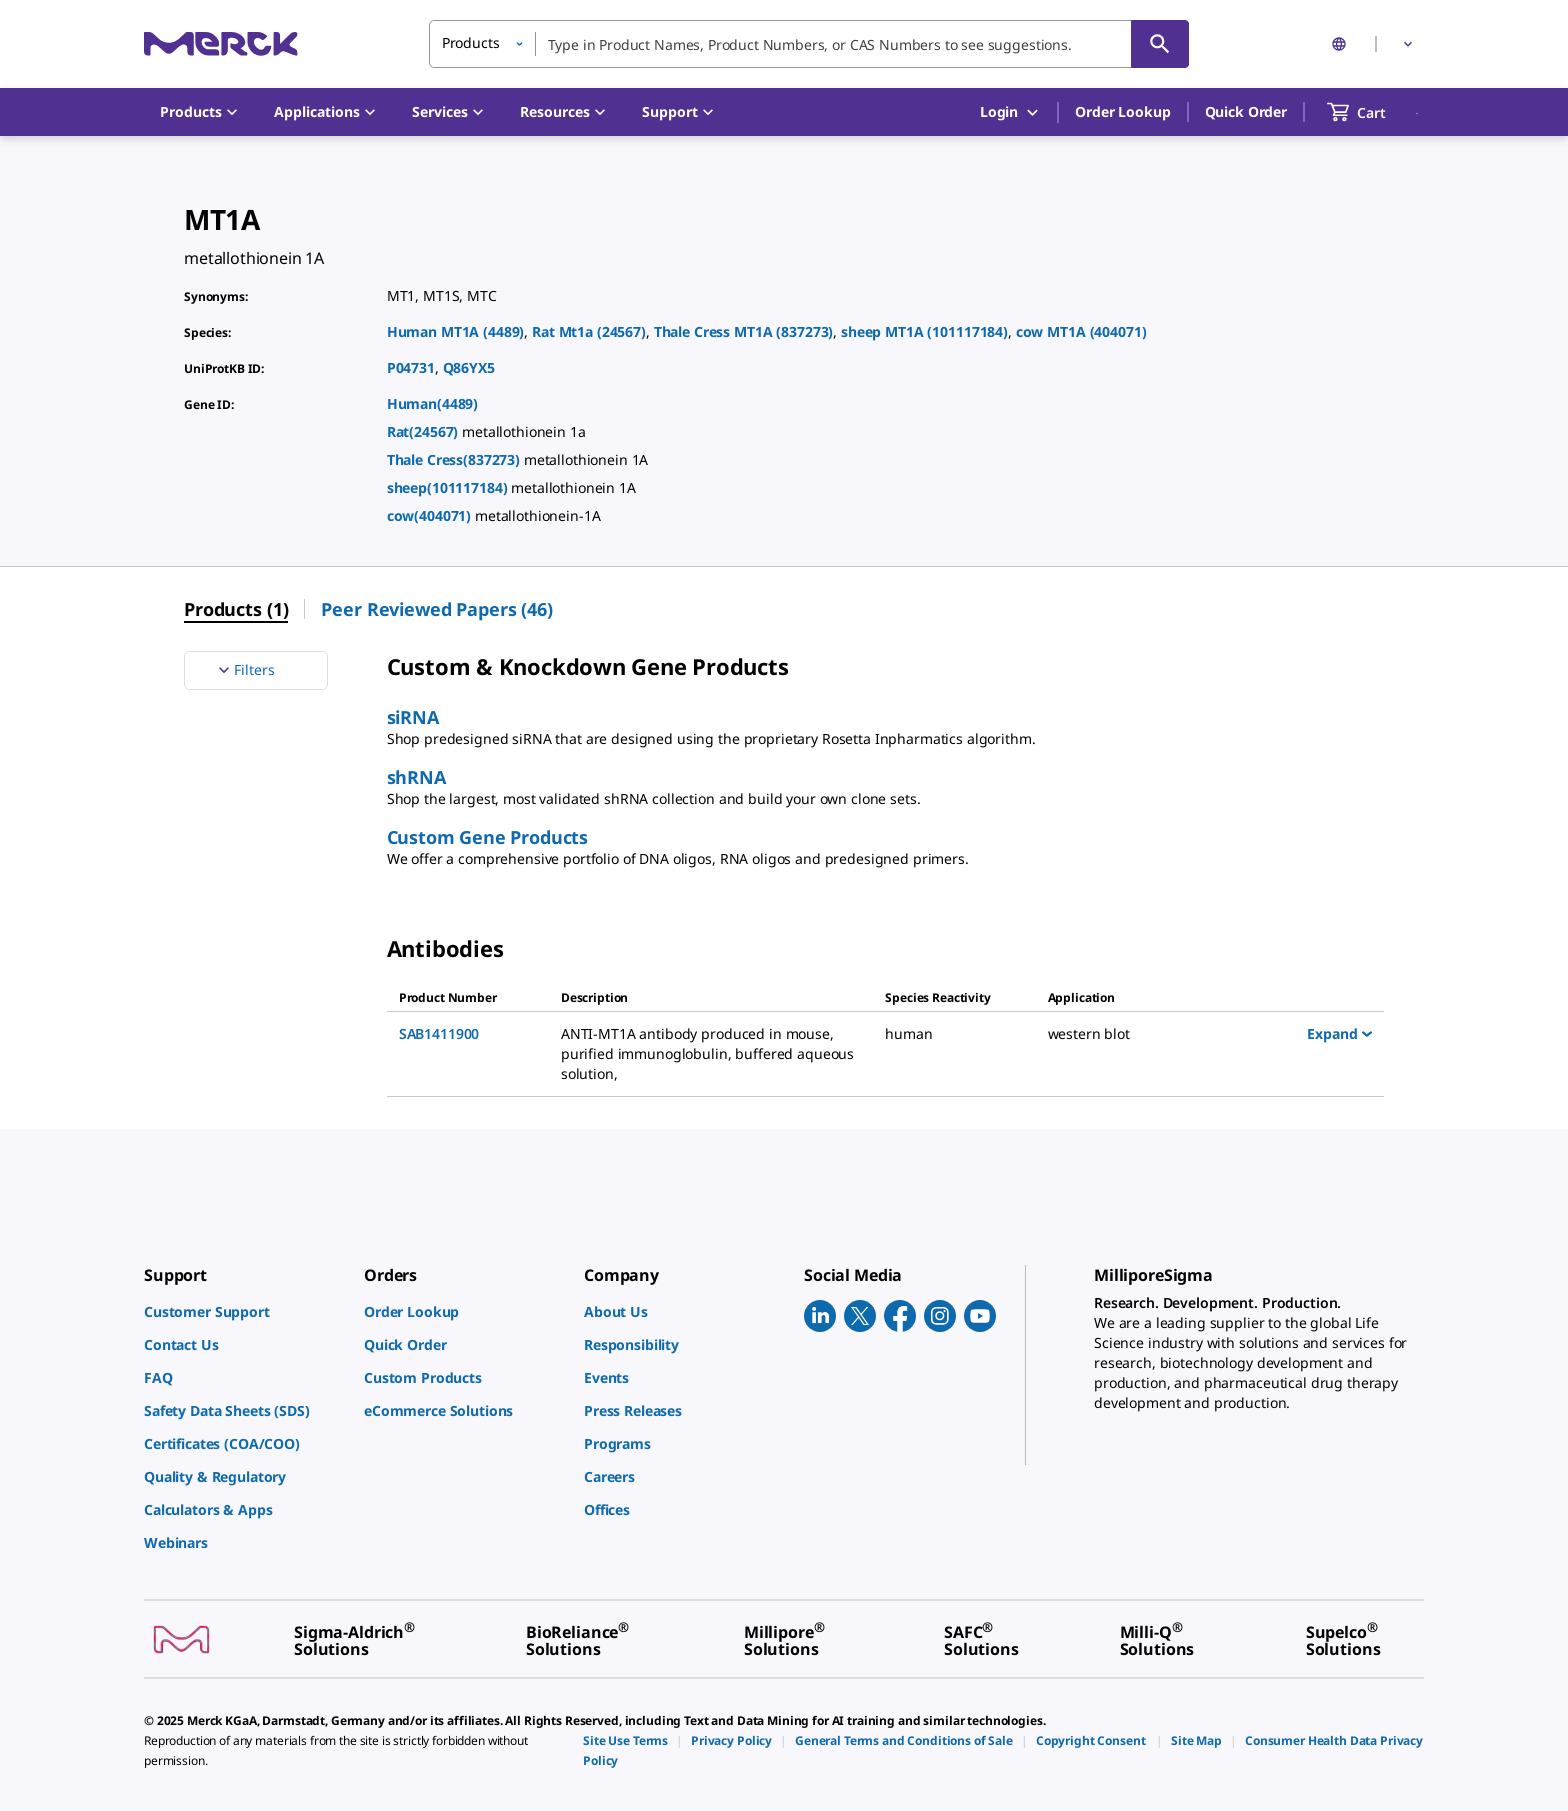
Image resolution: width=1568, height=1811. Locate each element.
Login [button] (1010, 112)
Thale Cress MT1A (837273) (744, 331)
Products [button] (471, 42)
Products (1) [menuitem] (236, 609)
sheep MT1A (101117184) (924, 331)
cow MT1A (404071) (1081, 331)
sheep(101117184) (449, 487)
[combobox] (809, 44)
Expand (1339, 1033)
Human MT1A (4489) (456, 331)
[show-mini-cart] (1374, 112)
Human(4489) (432, 403)
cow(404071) (431, 515)
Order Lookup (1122, 111)
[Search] (1160, 44)
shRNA (416, 777)
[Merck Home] (221, 43)
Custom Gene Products (487, 837)
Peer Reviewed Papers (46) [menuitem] (437, 609)
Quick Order (1246, 111)
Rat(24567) (424, 431)
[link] (244, 1311)
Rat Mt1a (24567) (589, 331)
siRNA (413, 717)
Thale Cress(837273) (455, 459)
